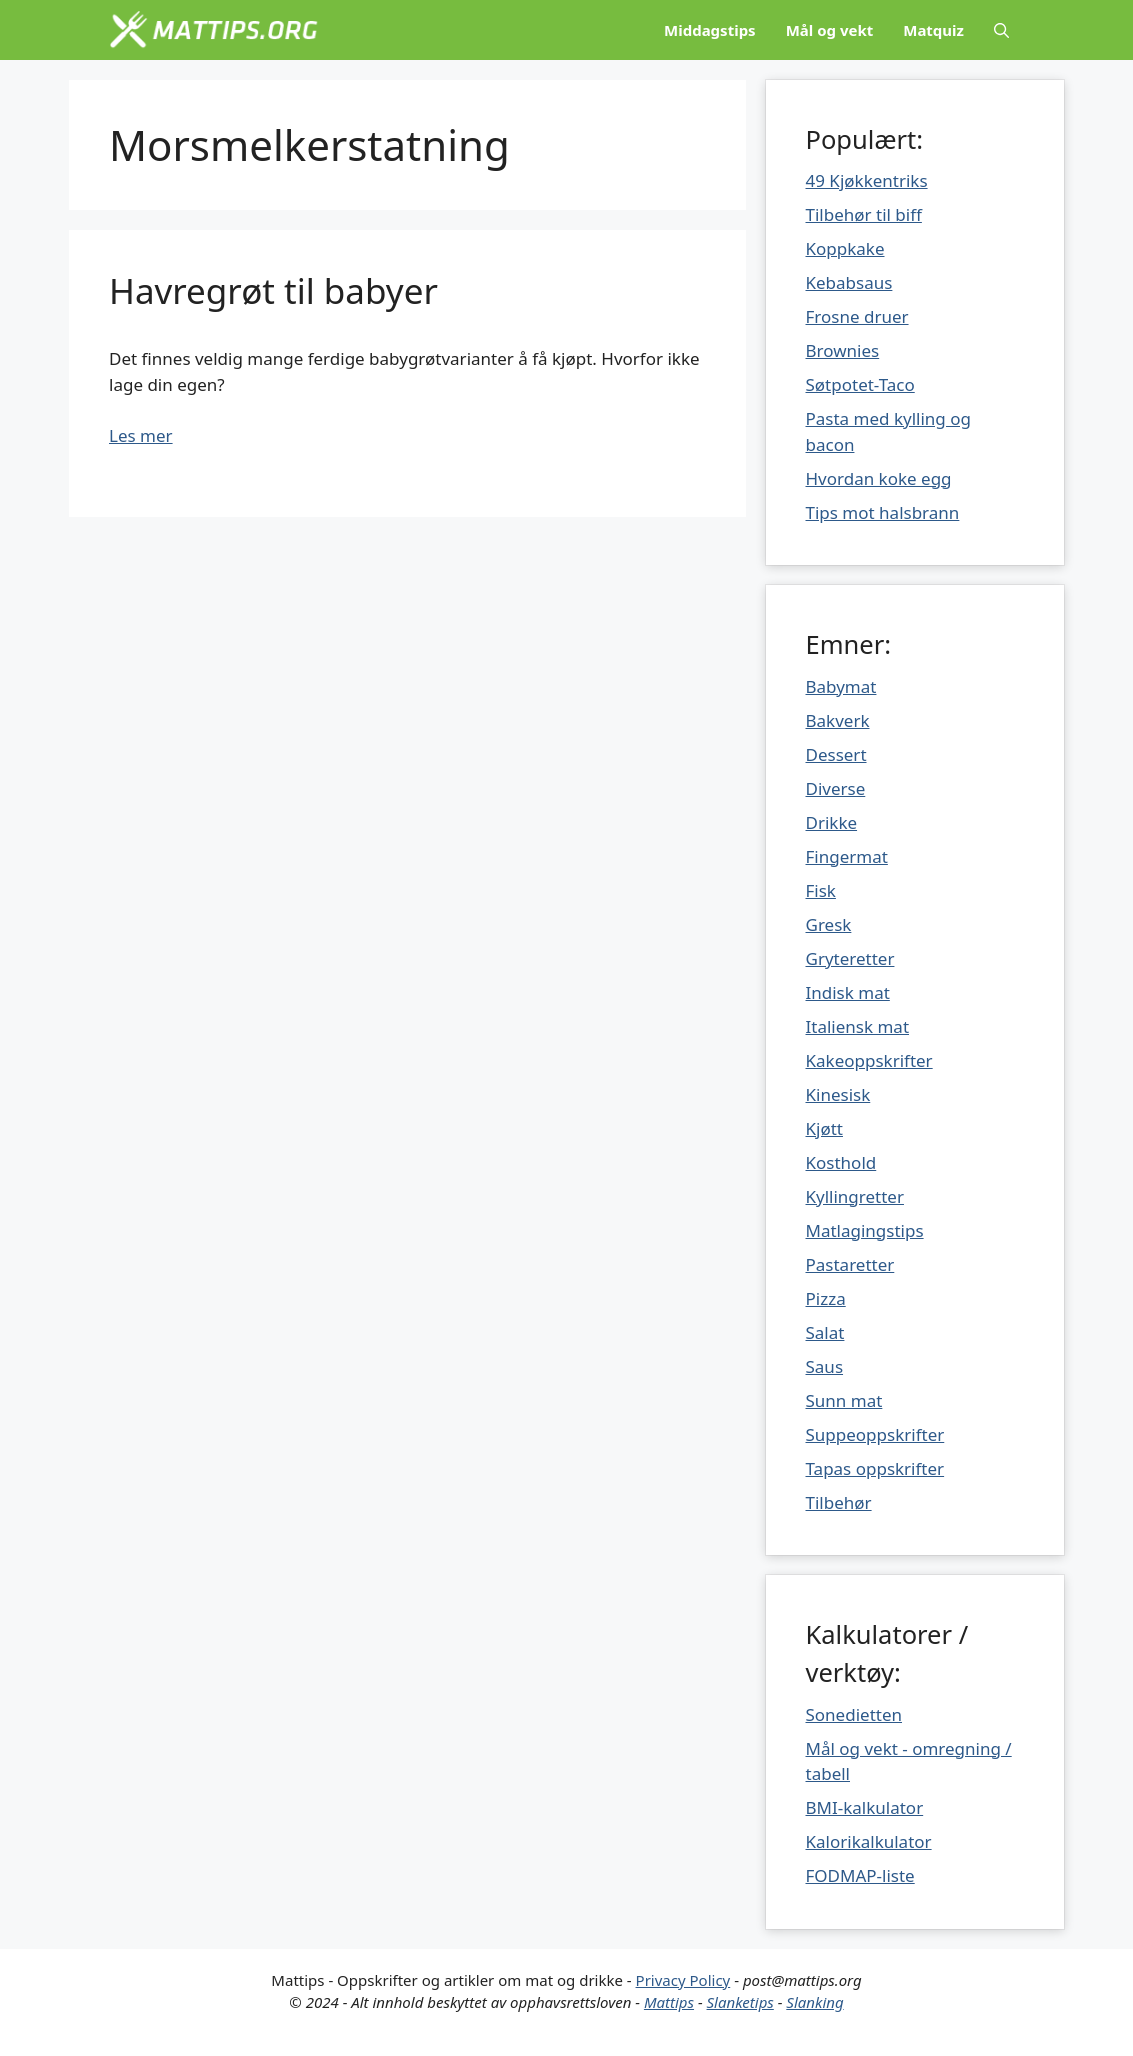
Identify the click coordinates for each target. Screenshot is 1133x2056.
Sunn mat (844, 1400)
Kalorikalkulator (869, 1841)
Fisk (821, 890)
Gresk (829, 924)
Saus (825, 1366)
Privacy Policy (683, 1980)
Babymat (841, 686)
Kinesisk (838, 1094)
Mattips (669, 2002)
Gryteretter (850, 958)
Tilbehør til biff (864, 214)
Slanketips (740, 2002)
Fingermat (847, 856)
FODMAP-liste (860, 1875)
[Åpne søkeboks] (1001, 30)
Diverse (836, 788)
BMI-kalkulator (865, 1807)
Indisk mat (848, 992)
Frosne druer (857, 316)
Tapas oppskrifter (875, 1468)
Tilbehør (839, 1502)
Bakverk (838, 720)
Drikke (832, 822)
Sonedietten (854, 1714)
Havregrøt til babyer (273, 290)
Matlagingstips (865, 1230)
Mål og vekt (830, 30)
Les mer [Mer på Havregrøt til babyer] (141, 435)
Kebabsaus (849, 282)
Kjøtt (824, 1128)
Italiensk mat (858, 1026)
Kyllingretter (855, 1196)
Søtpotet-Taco (860, 384)
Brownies (843, 350)
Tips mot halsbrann (883, 512)
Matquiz (933, 30)
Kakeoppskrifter (869, 1060)
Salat (825, 1332)
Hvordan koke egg (879, 478)
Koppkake (845, 248)
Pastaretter (850, 1264)
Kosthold (841, 1162)
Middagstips (710, 30)
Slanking (814, 2002)
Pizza (826, 1298)
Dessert (836, 754)
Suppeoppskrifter (875, 1434)
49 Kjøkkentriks (867, 180)
